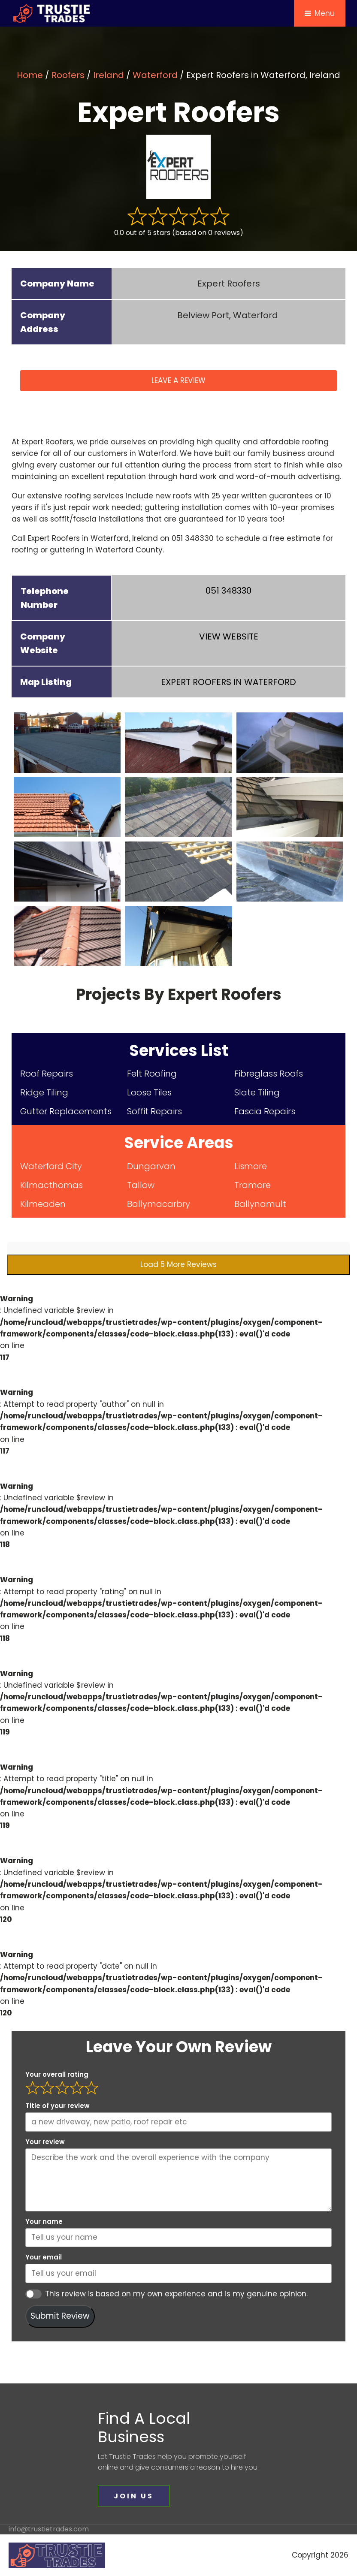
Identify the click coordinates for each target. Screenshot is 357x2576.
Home (30, 75)
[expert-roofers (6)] (289, 807)
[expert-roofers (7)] (67, 872)
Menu (320, 13)
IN (228, 682)
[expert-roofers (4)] (67, 807)
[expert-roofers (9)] (289, 872)
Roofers (68, 75)
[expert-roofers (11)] (178, 936)
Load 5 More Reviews (178, 1264)
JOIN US (134, 2496)
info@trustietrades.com (49, 2529)
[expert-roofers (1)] (67, 742)
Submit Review (60, 2316)
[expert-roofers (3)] (289, 742)
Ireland (108, 75)
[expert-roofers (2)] (178, 742)
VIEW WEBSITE (228, 636)
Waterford (155, 75)
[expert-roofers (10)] (67, 936)
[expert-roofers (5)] (178, 807)
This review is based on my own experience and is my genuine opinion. (176, 2294)
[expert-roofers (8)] (178, 872)
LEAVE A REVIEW (178, 380)
